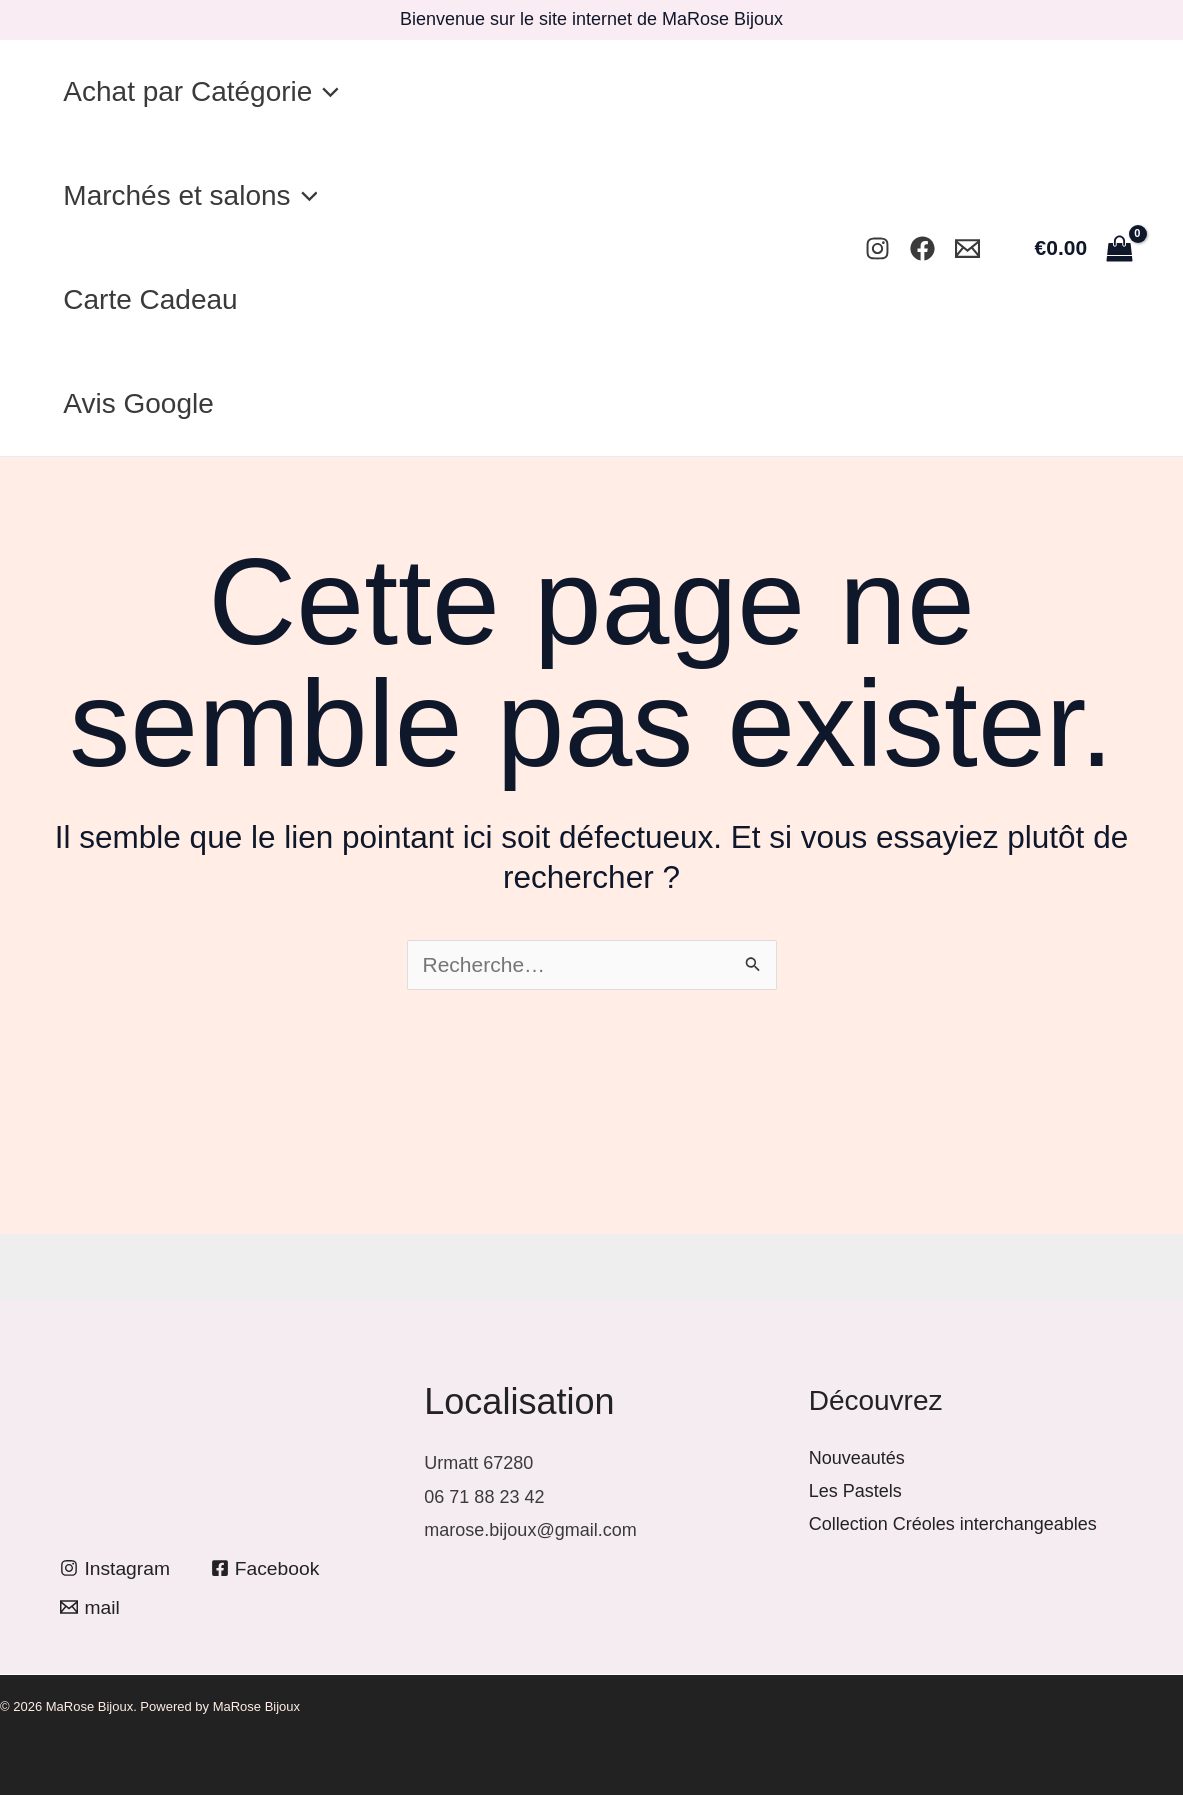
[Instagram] (877, 248)
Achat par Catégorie (206, 92)
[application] (330, 92)
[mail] (91, 1607)
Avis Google (143, 403)
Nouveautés (857, 1458)
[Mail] (967, 248)
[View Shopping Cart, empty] (1083, 247)
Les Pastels (855, 1491)
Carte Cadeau (155, 299)
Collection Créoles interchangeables (953, 1524)
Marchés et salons (195, 196)
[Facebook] (922, 248)
